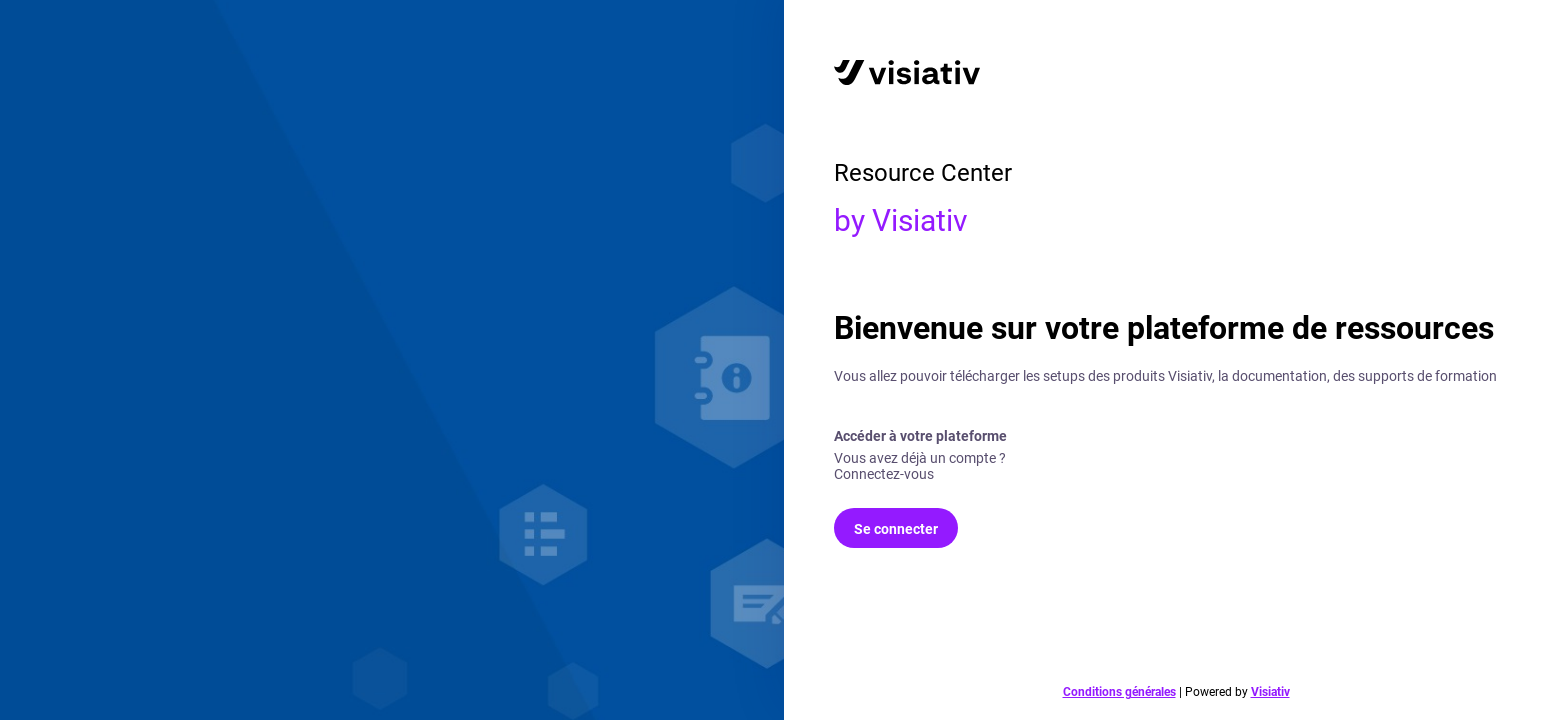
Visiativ (1270, 692)
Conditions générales (1119, 692)
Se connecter (896, 529)
